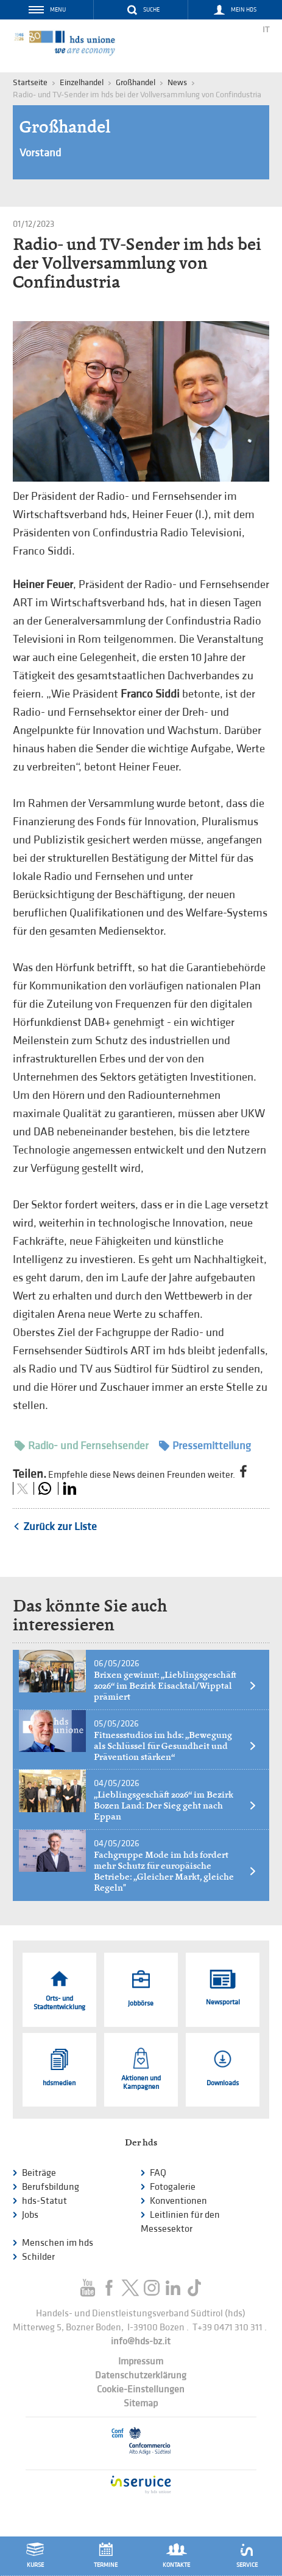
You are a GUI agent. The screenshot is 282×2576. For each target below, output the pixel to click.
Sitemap (141, 2403)
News (177, 82)
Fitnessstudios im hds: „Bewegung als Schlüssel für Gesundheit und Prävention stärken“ (175, 1745)
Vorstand (40, 153)
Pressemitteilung (205, 1445)
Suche (151, 9)
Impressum (140, 2361)
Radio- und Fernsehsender (82, 1445)
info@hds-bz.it (141, 2341)
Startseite (30, 82)
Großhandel (135, 82)
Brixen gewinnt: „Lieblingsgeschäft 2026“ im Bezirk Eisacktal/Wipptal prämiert (175, 1685)
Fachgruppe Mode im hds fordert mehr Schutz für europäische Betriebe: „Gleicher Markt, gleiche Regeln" (175, 1871)
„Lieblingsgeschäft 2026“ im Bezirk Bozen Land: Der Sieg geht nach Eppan (175, 1805)
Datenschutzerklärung (140, 2375)
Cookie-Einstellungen (141, 2389)
